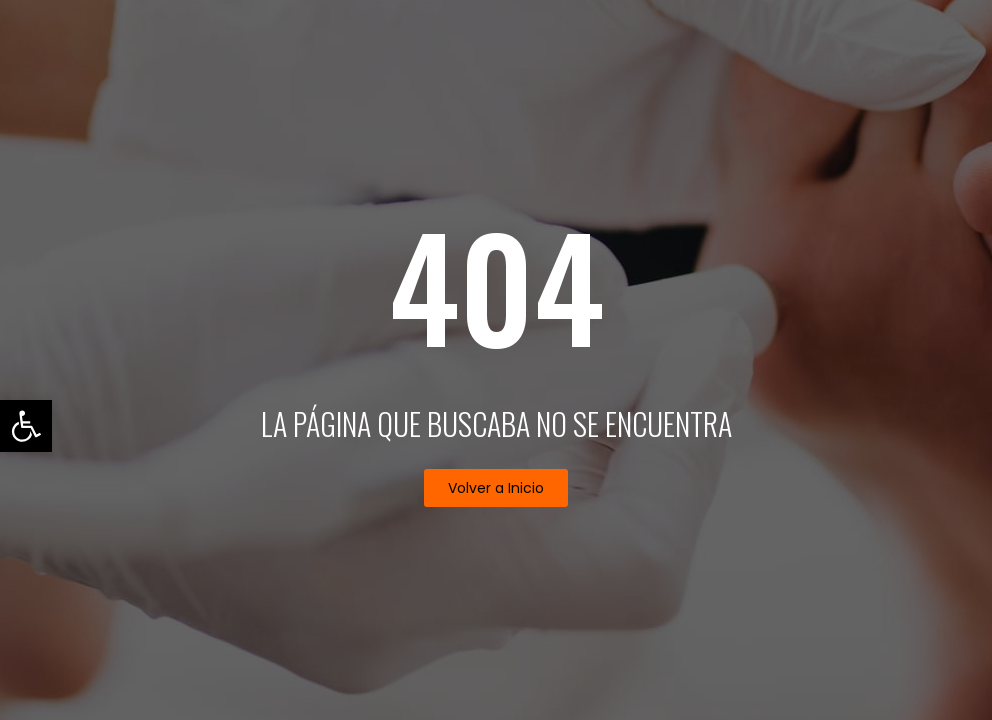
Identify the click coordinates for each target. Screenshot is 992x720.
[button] (496, 488)
